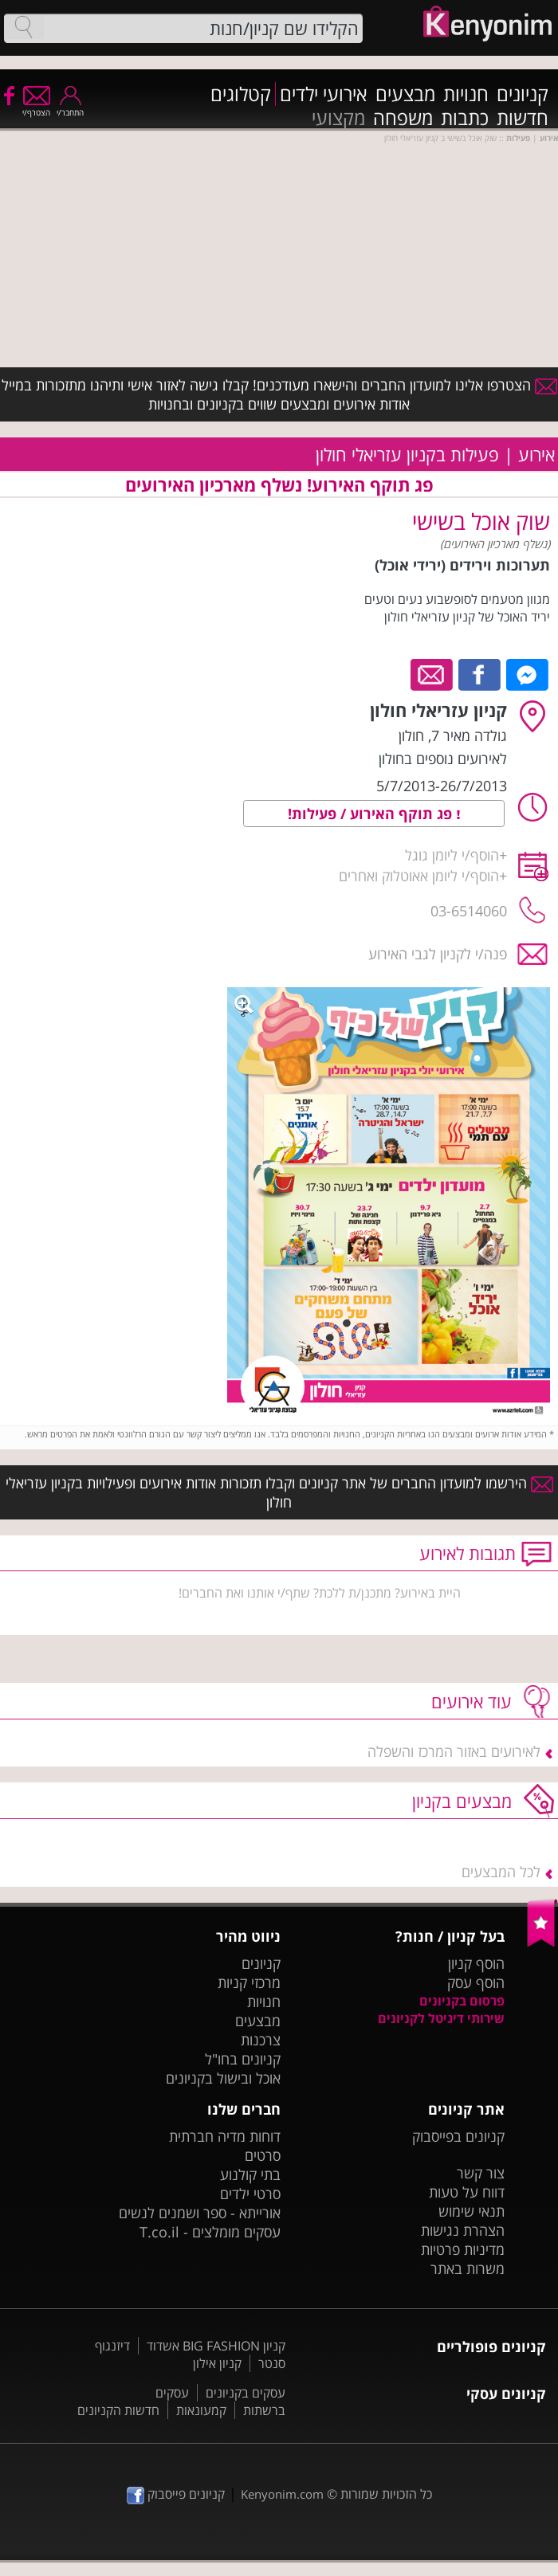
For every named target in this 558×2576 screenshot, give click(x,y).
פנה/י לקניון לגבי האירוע (437, 953)
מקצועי (338, 118)
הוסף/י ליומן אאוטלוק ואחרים (419, 875)
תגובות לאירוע (467, 1553)
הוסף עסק (476, 1982)
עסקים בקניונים (245, 2393)
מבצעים (405, 94)
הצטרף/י (36, 107)
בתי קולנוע (250, 2174)
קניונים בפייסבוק (458, 2136)
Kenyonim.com (282, 2494)
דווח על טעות (467, 2192)
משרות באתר (467, 2268)
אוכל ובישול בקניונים (223, 2078)
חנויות (466, 94)
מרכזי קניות (249, 1982)
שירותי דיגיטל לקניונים (441, 2018)
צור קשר (481, 2172)
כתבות (465, 118)
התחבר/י (70, 107)
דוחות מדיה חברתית (225, 2136)
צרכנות (261, 2039)
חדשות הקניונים (118, 2410)
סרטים (263, 2155)
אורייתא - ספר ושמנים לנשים (200, 2212)
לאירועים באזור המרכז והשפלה (453, 1751)
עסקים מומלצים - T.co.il (210, 2231)
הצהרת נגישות (463, 2230)
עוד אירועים (471, 1701)
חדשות (522, 118)
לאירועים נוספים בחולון (443, 758)
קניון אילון (217, 2363)
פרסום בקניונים (462, 2000)
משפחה (403, 118)
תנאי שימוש (471, 2211)
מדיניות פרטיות (463, 2249)
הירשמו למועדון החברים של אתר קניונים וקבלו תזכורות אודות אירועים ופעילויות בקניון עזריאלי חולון (279, 1492)
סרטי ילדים (250, 2193)
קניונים (522, 94)
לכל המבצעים (501, 1871)
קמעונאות (201, 2410)
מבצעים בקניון (462, 1801)
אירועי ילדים (323, 94)
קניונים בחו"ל (243, 2058)
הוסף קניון (476, 1963)
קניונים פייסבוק (176, 2494)
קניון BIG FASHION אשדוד (216, 2345)
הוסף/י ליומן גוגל (452, 855)
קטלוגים (240, 94)
